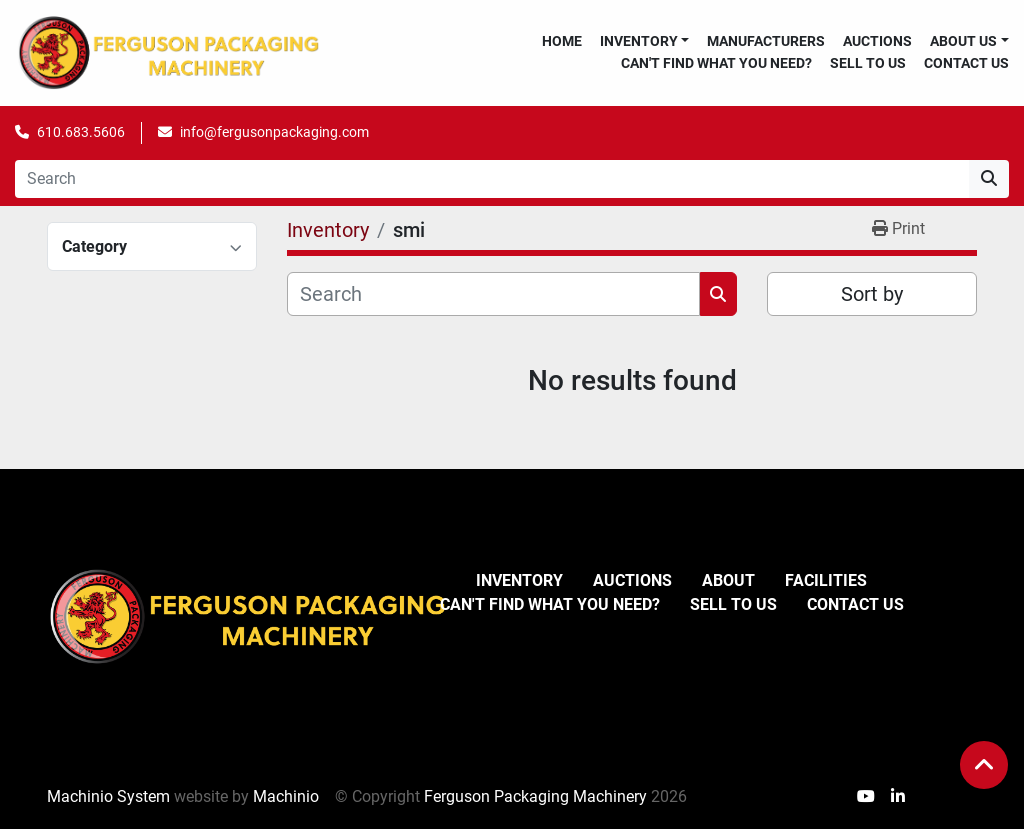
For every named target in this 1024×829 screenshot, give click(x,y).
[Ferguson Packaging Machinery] (247, 616)
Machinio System (108, 796)
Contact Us (966, 63)
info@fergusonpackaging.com (274, 132)
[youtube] (866, 797)
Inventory (639, 41)
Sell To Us (868, 63)
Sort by (872, 294)
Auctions (877, 41)
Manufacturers (766, 41)
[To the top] (984, 765)
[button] (645, 41)
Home (562, 41)
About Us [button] (963, 41)
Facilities (826, 580)
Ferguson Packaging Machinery (535, 796)
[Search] (492, 179)
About (728, 580)
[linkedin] (898, 797)
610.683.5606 (81, 132)
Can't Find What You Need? (716, 63)
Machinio (286, 796)
